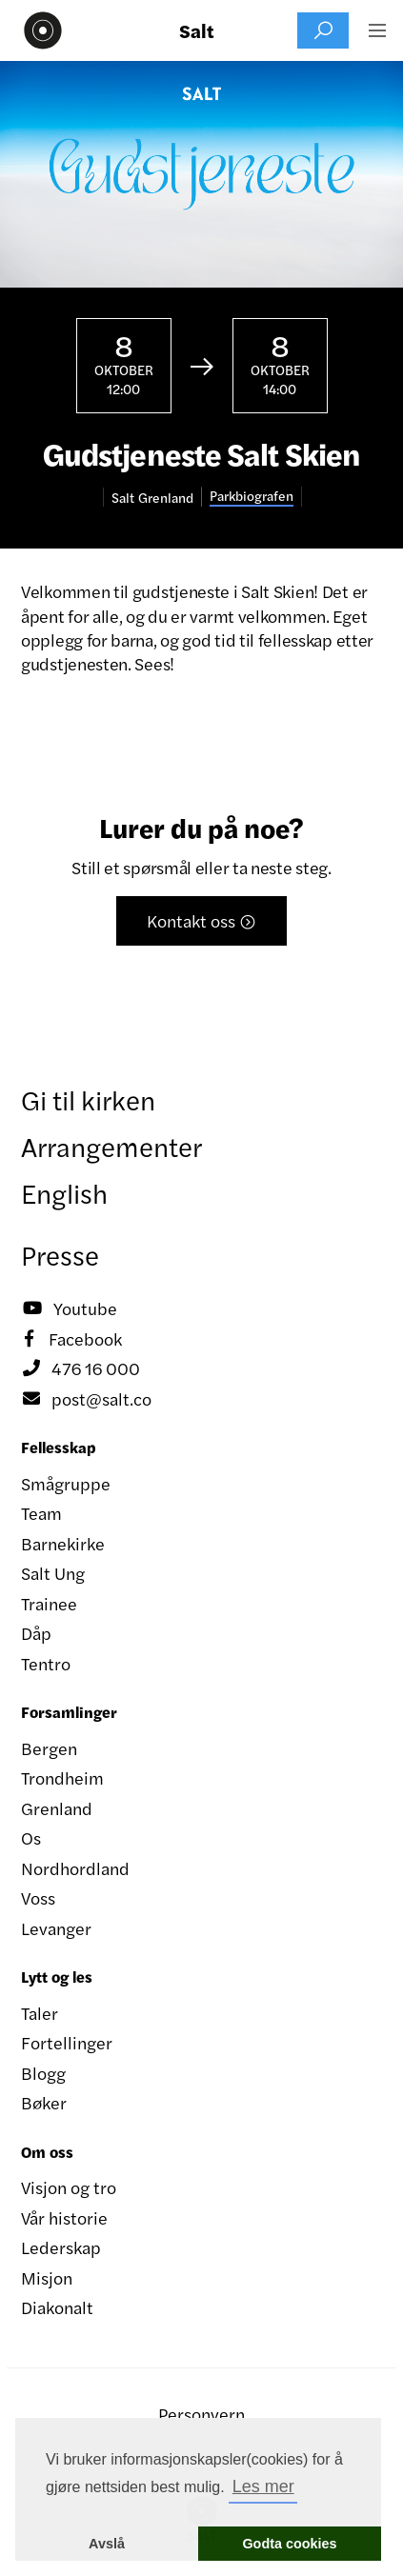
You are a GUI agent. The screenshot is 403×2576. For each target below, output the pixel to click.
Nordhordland (75, 1868)
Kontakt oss (201, 920)
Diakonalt (57, 2307)
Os (31, 1837)
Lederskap (61, 2247)
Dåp (36, 1633)
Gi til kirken (88, 1099)
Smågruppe (66, 1483)
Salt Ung (53, 1573)
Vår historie (64, 2217)
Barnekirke (63, 1543)
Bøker (44, 2102)
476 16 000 (80, 1368)
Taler (39, 2013)
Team (41, 1513)
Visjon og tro (68, 2187)
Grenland (56, 1808)
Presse (60, 1254)
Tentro (46, 1663)
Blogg (43, 2073)
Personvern (201, 2414)
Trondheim (62, 1777)
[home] (38, 30)
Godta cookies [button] (289, 2543)
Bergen (49, 1748)
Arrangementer (111, 1146)
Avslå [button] (107, 2543)
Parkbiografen (251, 496)
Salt (196, 30)
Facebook (71, 1339)
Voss (38, 1897)
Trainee (49, 1603)
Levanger (56, 1928)
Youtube (69, 1308)
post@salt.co (86, 1399)
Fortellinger (66, 2042)
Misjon (46, 2277)
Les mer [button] (263, 2486)
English (64, 1192)
